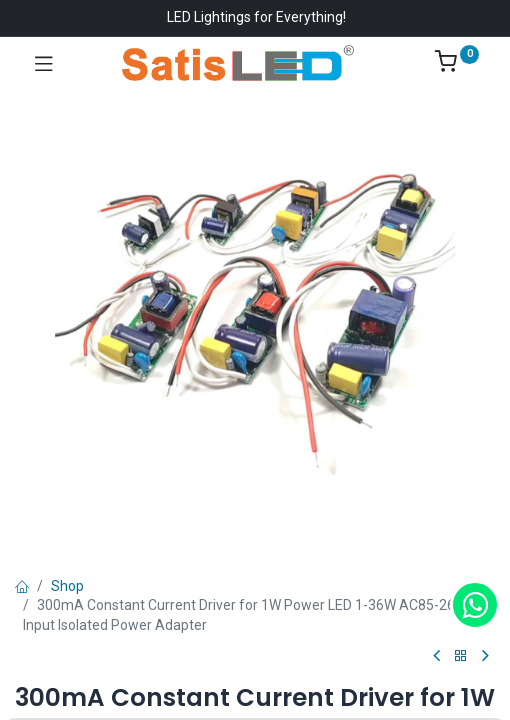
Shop (67, 586)
